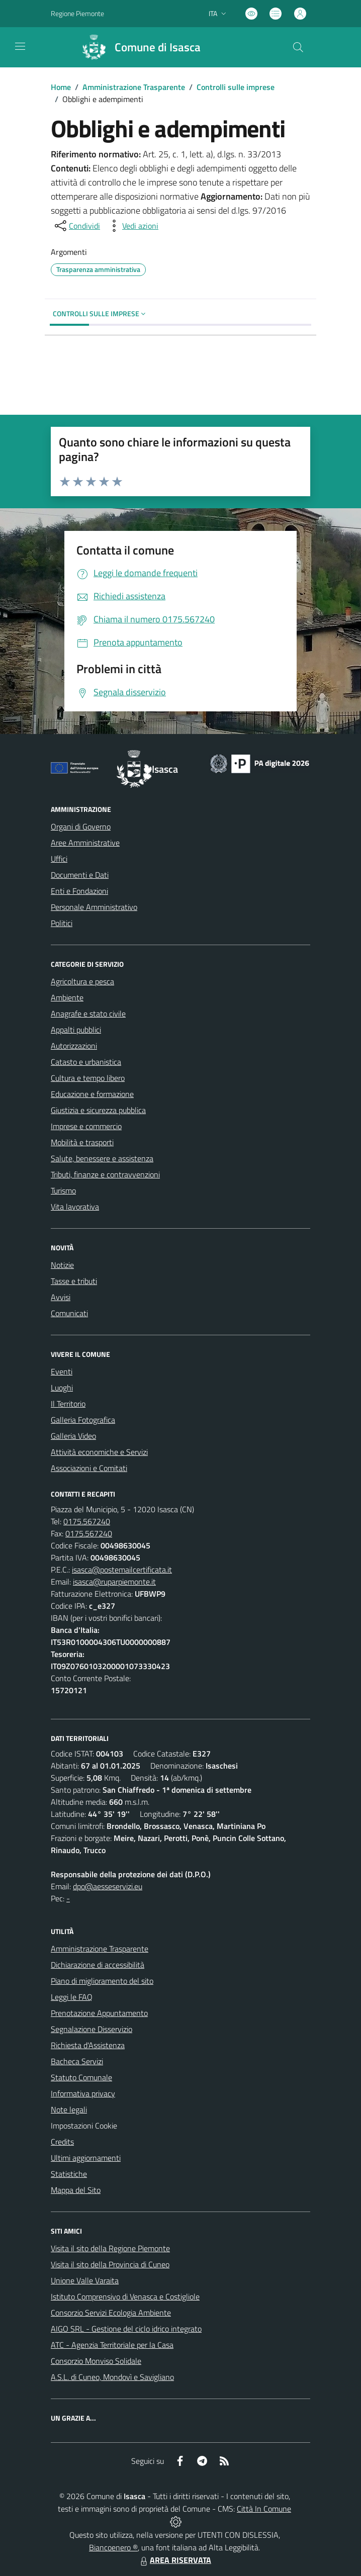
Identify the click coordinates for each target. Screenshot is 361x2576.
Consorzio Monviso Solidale (96, 2361)
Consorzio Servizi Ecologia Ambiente (111, 2313)
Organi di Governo (81, 826)
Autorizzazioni (74, 1046)
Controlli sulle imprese (236, 87)
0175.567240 (86, 1521)
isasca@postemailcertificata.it (122, 1569)
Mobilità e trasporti (82, 1142)
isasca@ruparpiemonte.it (114, 1582)
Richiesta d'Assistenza (88, 2045)
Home (61, 87)
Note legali (69, 2109)
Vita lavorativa (75, 1207)
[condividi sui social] (76, 226)
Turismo (63, 1190)
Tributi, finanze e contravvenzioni (105, 1174)
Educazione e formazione (92, 1094)
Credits (62, 2142)
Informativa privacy (83, 2093)
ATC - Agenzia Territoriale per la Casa (112, 2345)
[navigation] (20, 46)
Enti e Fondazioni (79, 891)
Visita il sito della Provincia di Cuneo (110, 2264)
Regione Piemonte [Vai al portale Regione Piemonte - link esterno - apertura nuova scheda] (77, 13)
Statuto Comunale (81, 2077)
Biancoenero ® (113, 2547)
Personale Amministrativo (94, 907)
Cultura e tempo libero (88, 1078)
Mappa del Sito (76, 2190)
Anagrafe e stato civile (88, 1013)
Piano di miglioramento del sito (102, 1981)
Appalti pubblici (76, 1030)
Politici (61, 923)
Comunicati (69, 1313)
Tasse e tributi (74, 1281)
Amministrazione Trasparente (133, 87)
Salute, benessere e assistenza (102, 1158)
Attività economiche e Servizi (99, 1452)
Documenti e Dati (80, 875)
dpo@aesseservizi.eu (107, 1886)
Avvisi (60, 1297)
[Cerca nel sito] (298, 47)
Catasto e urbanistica (86, 1062)
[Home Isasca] (137, 47)
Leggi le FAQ (72, 1997)
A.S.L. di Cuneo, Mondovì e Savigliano (112, 2377)
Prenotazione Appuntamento (99, 2013)
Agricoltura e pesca (82, 981)
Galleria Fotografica (83, 1420)
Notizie (62, 1265)
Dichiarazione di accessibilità (97, 1965)
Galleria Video (73, 1436)
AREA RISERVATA (174, 2560)
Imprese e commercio (86, 1126)
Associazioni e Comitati (89, 1468)
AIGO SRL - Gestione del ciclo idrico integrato (126, 2329)
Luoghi (62, 1388)
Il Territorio (68, 1404)
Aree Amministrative (85, 843)
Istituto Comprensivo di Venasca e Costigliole (125, 2296)
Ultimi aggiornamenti (86, 2158)
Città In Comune (264, 2509)
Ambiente (67, 997)
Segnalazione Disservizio (91, 2029)
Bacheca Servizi (77, 2061)
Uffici (59, 859)
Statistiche (69, 2174)
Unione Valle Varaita (85, 2280)
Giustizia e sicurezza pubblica (98, 1110)
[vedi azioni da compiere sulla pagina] (132, 226)
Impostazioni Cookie (84, 2126)
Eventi (61, 1371)
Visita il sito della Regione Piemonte (110, 2248)
